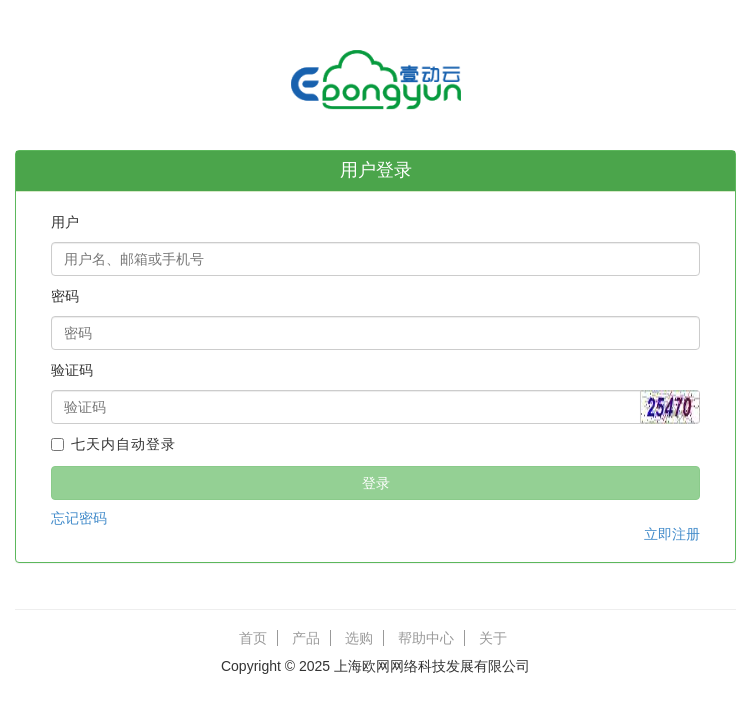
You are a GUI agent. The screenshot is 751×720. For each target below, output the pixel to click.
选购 (359, 638)
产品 (306, 638)
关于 (493, 638)
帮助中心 (426, 638)
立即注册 (672, 534)
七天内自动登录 (113, 444)
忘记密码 (79, 518)
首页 (253, 638)
